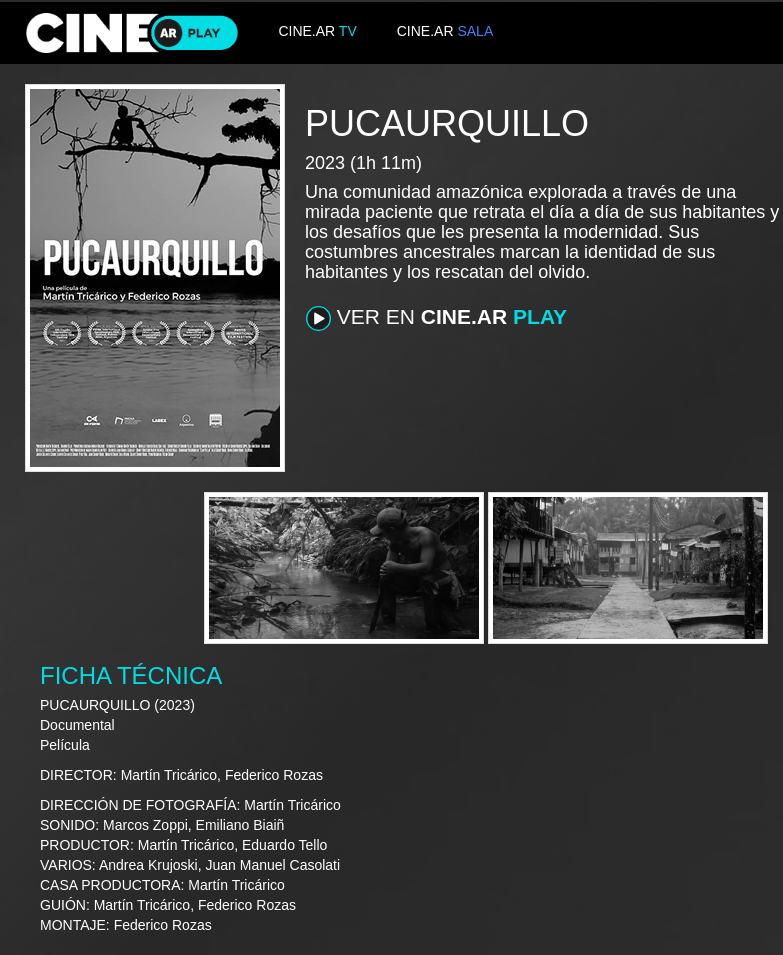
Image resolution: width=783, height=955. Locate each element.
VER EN (436, 318)
